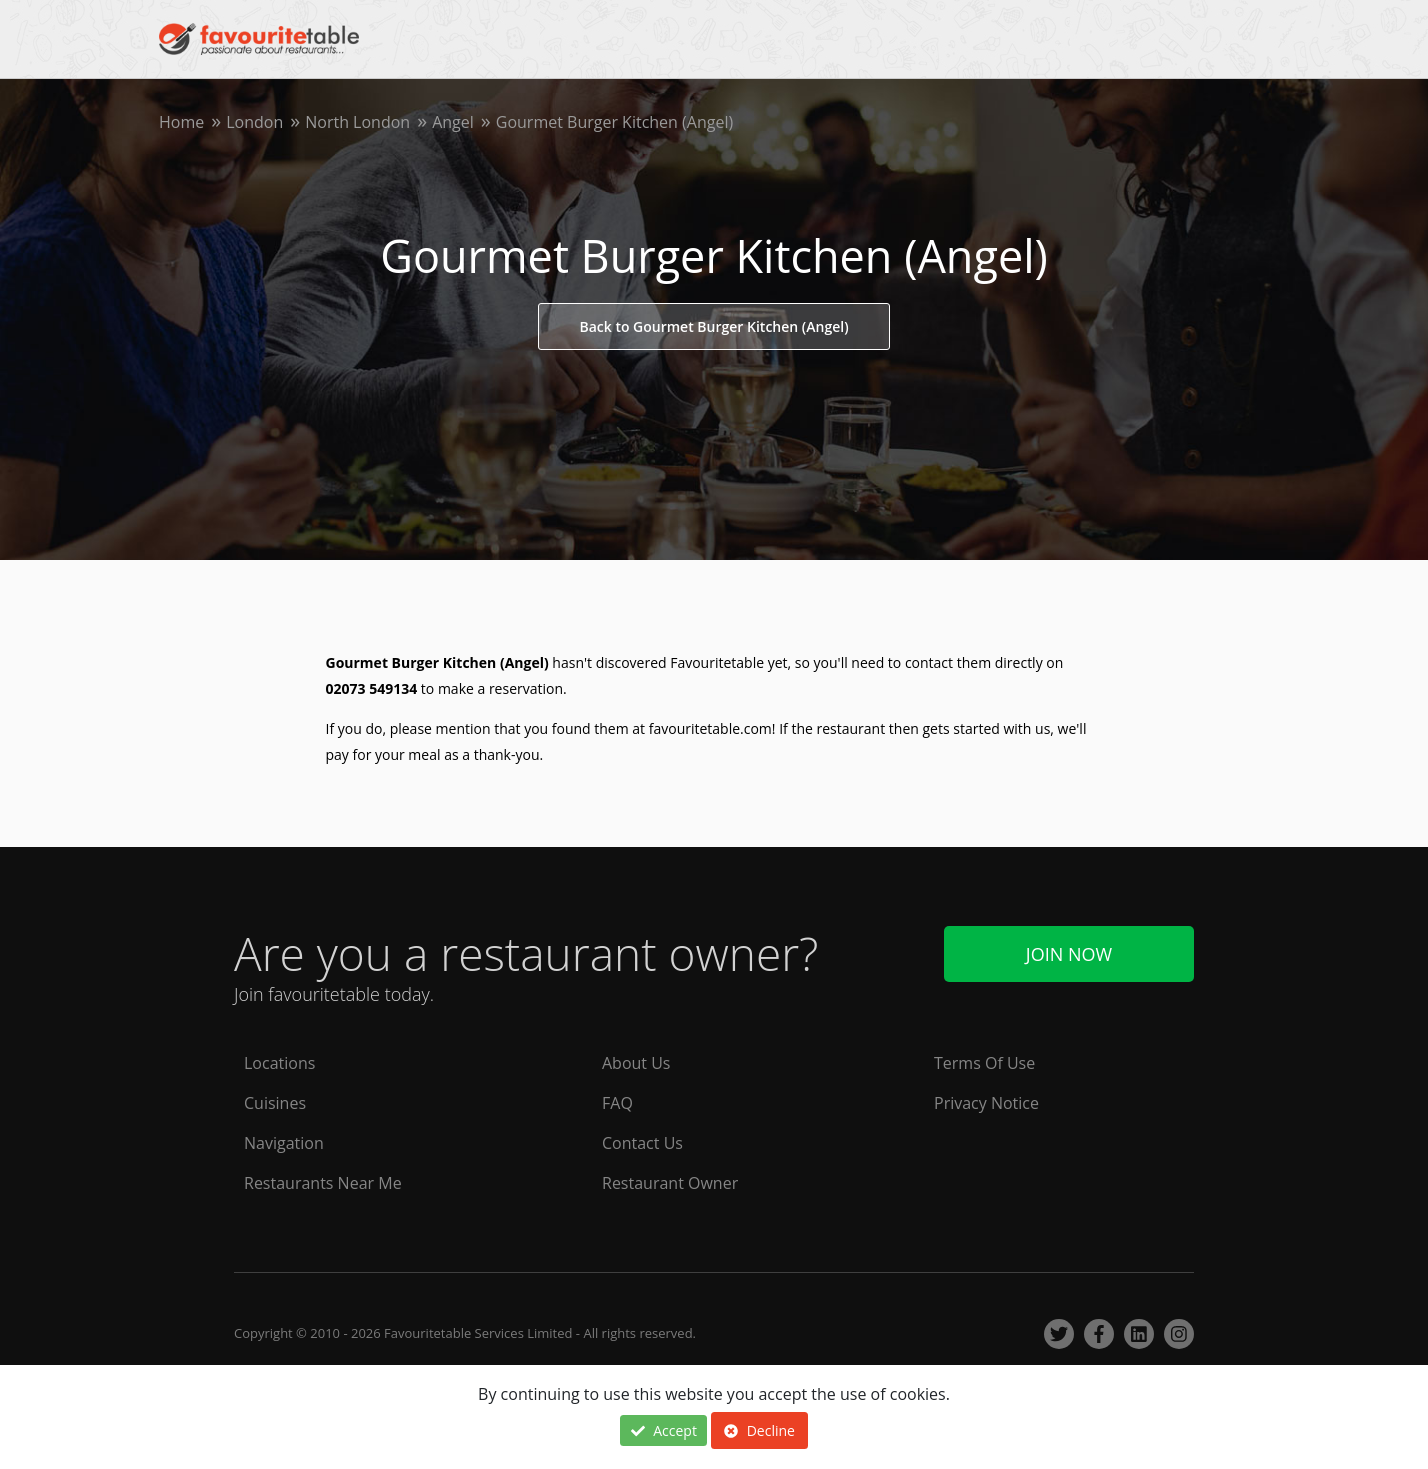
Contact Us (642, 1143)
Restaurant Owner (670, 1183)
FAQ (617, 1103)
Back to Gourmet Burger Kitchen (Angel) (713, 326)
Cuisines (275, 1103)
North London (357, 122)
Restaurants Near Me (323, 1183)
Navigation (284, 1143)
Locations (279, 1063)
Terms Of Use (984, 1063)
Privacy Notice (986, 1103)
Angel (453, 122)
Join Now (1069, 954)
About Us (636, 1063)
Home (181, 122)
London (254, 122)
